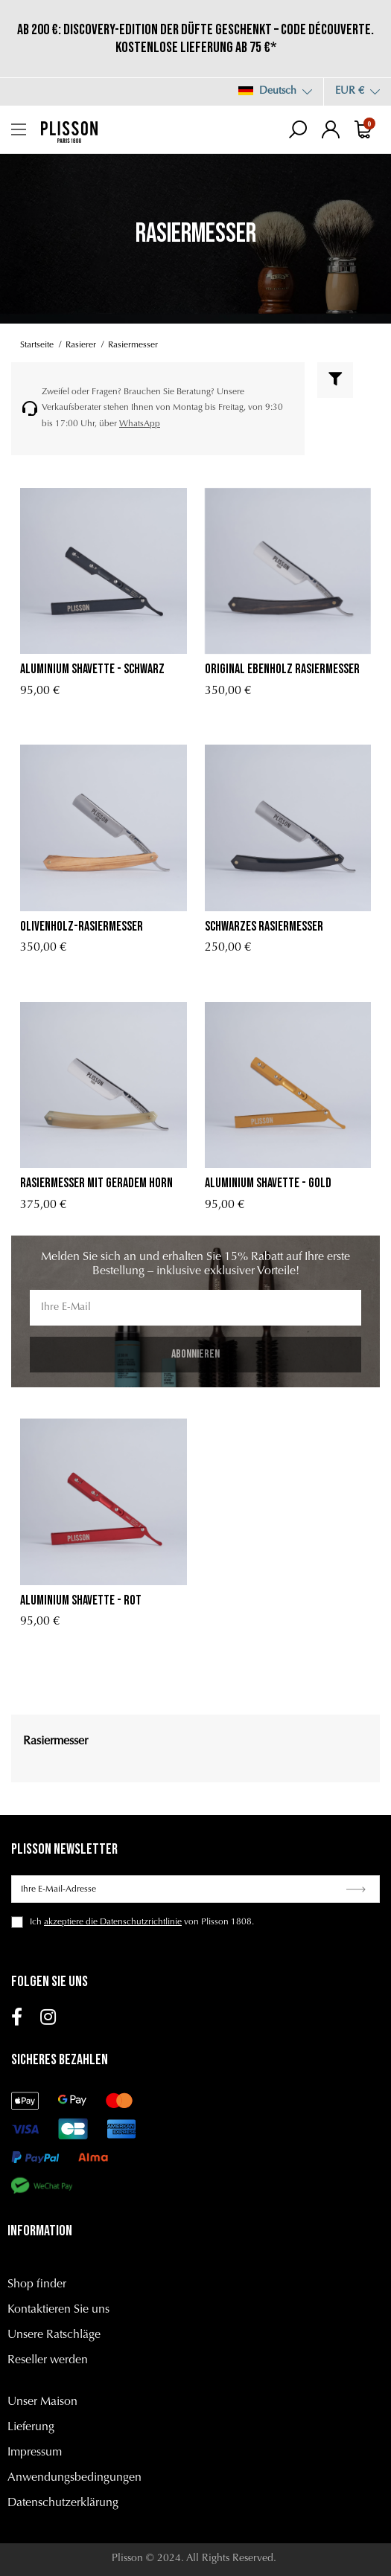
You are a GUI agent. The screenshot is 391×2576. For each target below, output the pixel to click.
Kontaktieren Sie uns (58, 2310)
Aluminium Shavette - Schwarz (92, 669)
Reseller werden (47, 2360)
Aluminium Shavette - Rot (81, 1600)
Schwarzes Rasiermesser (264, 926)
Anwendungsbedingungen (74, 2478)
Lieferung (30, 2427)
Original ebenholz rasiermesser (282, 669)
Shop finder (36, 2284)
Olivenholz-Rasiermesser (81, 926)
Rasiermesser (55, 1741)
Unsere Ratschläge (54, 2335)
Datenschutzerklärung (62, 2503)
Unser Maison (42, 2402)
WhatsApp (139, 424)
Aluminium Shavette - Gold (268, 1183)
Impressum (34, 2452)
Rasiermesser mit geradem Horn (96, 1183)
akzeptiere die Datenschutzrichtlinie (113, 1922)
